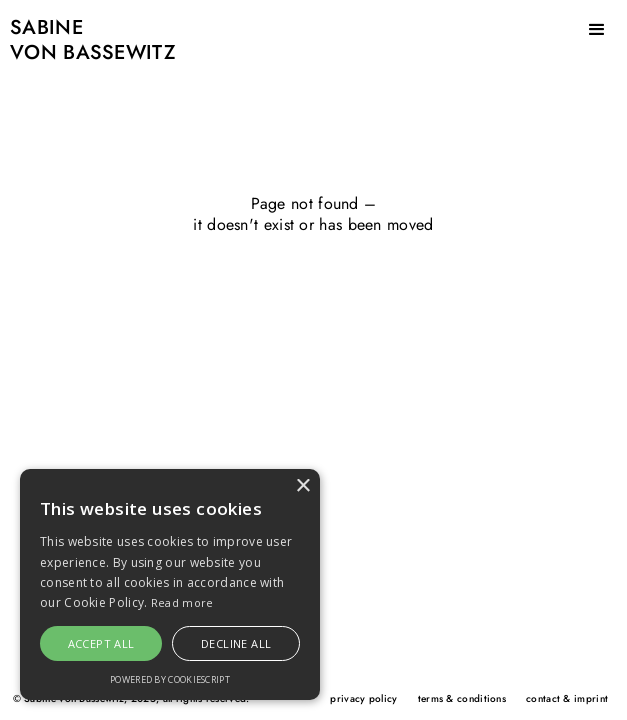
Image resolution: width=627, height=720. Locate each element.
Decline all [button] (236, 643)
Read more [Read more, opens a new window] (182, 602)
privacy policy (363, 698)
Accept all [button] (101, 643)
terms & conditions (462, 698)
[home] (88, 46)
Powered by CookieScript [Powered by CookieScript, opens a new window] (170, 679)
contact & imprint (567, 698)
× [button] (302, 486)
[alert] (170, 584)
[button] (597, 30)
